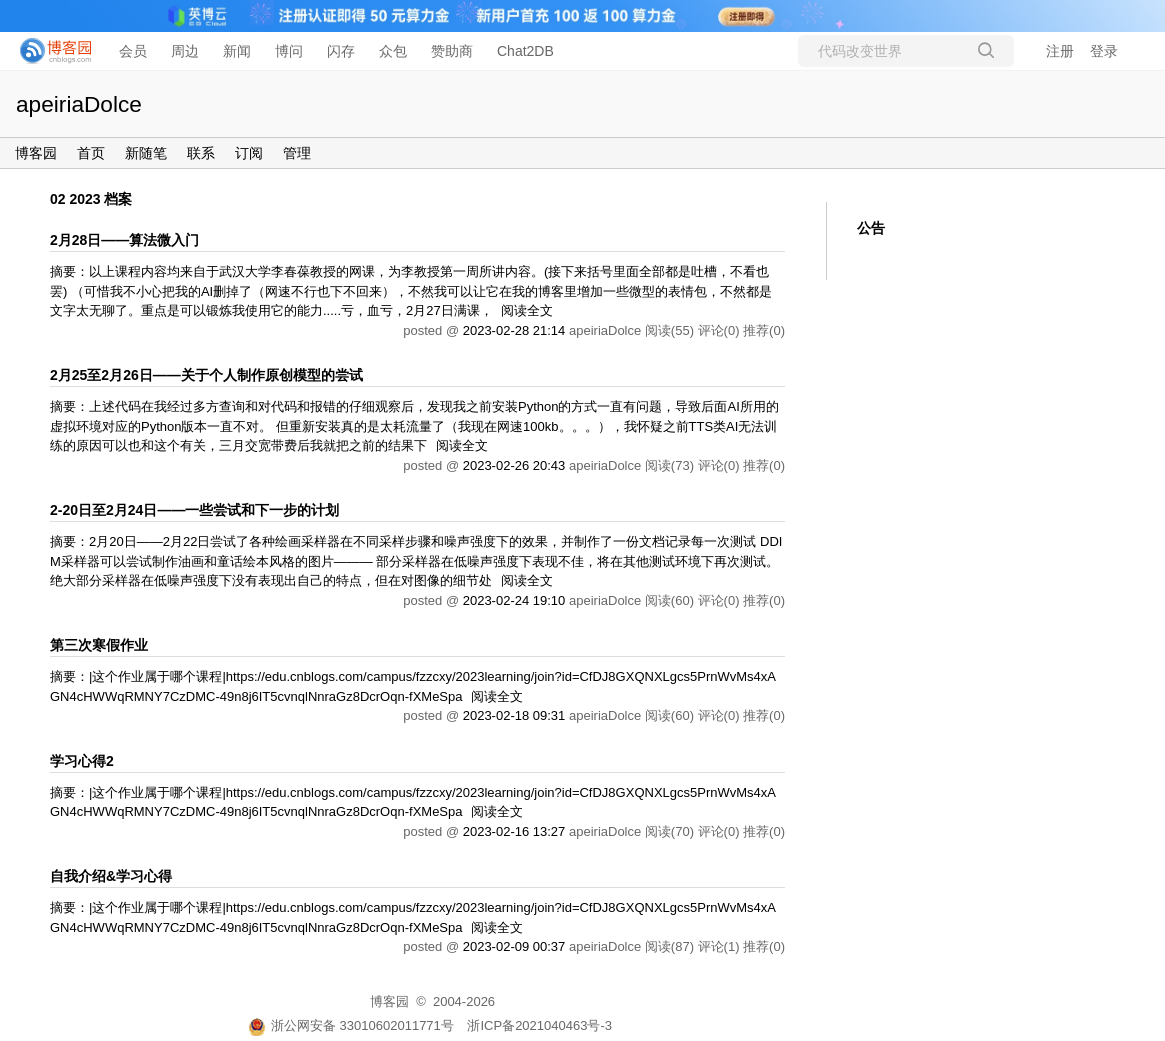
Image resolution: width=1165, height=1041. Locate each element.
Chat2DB (525, 51)
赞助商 (452, 51)
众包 (393, 51)
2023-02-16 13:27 (514, 831)
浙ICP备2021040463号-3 (539, 1025)
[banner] (50, 51)
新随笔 (146, 153)
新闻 (237, 51)
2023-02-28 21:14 (514, 330)
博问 (289, 51)
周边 (185, 51)
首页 (91, 153)
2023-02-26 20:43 (514, 465)
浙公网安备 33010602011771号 (351, 1025)
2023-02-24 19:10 (514, 600)
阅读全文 (527, 310)
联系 (201, 153)
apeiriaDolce (79, 104)
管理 (297, 153)
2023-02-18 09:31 (514, 715)
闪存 (341, 51)
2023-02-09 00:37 (514, 946)
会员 (133, 51)
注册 (1060, 51)
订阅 (249, 153)
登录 (1104, 51)
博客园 (36, 153)
